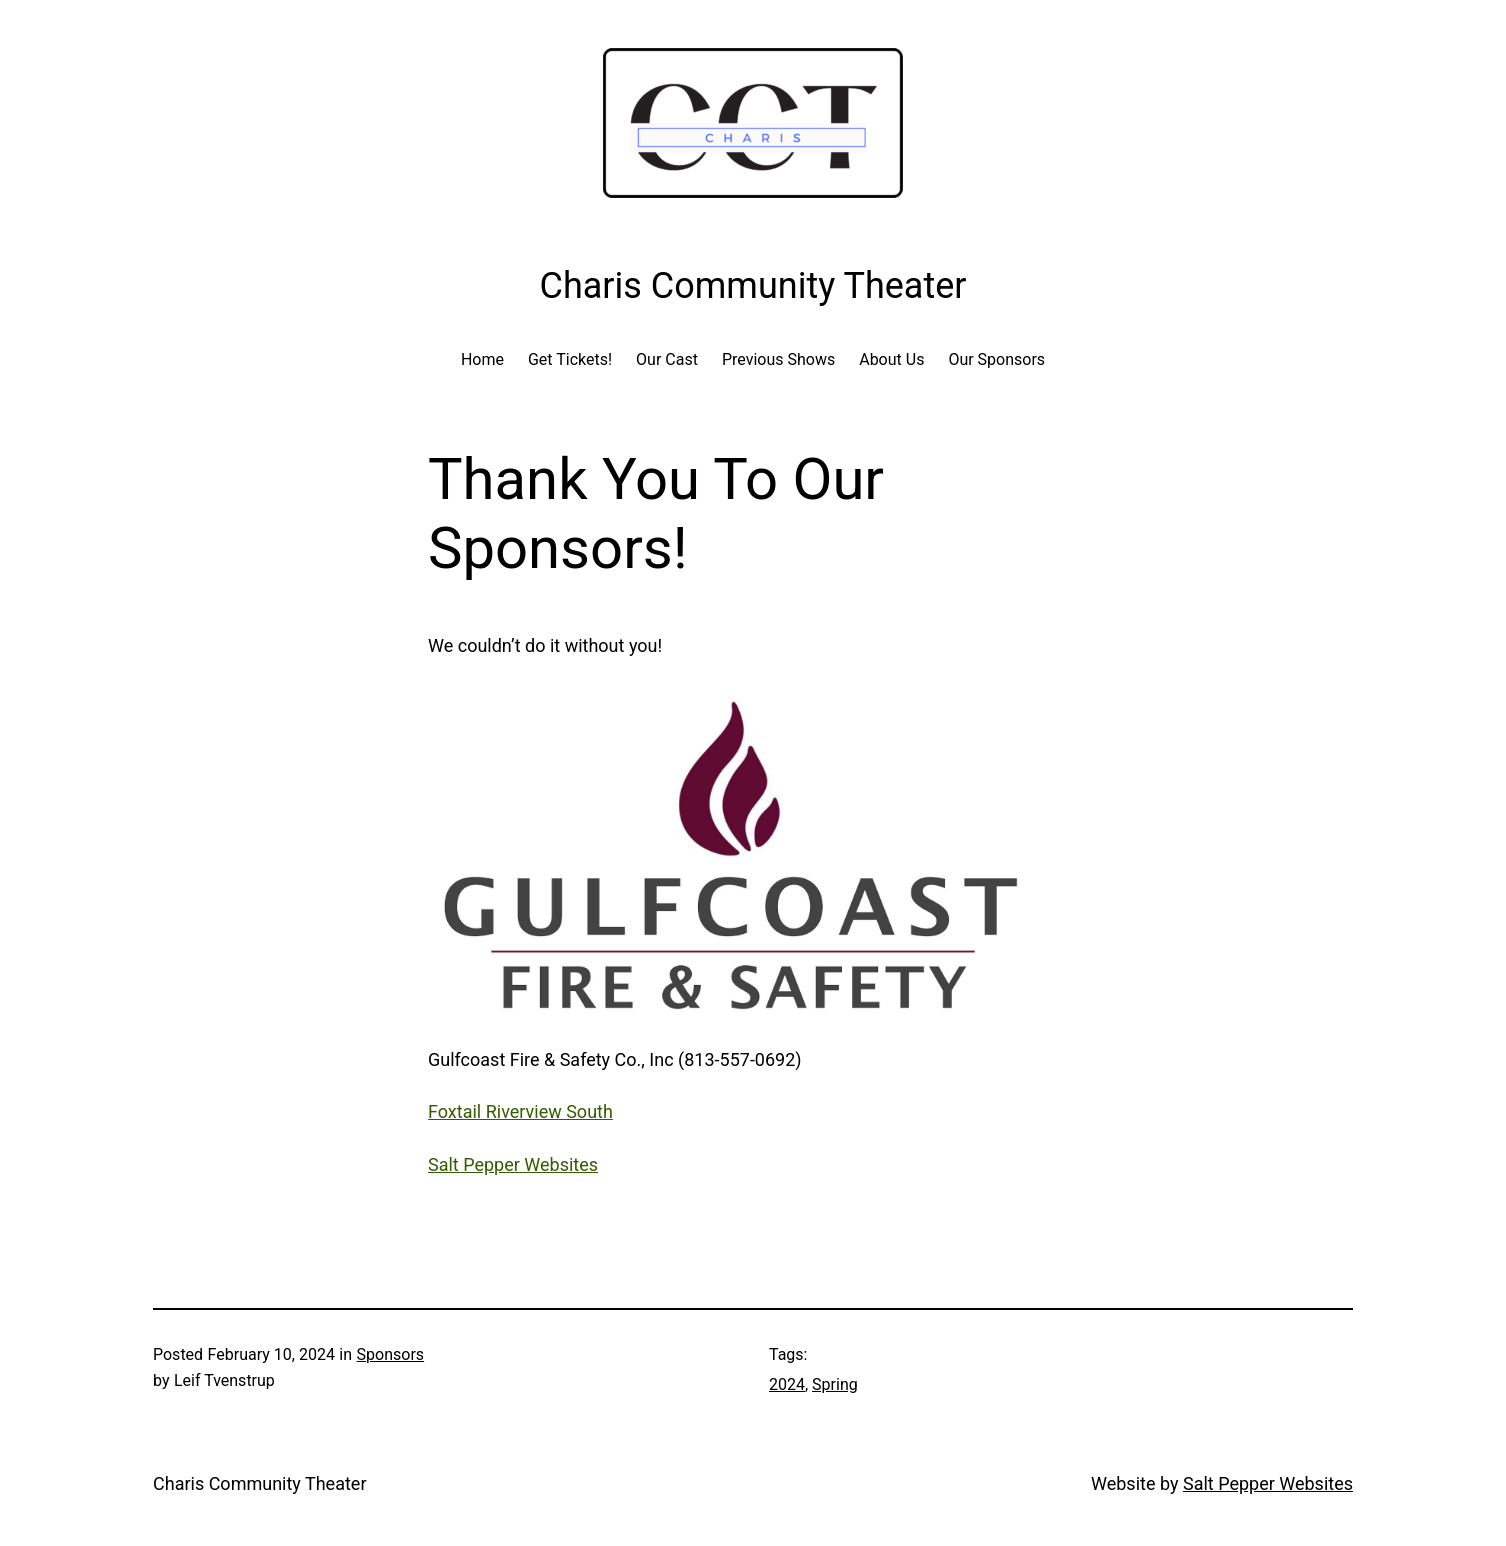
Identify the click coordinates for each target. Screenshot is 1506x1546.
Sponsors (391, 1354)
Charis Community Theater (260, 1483)
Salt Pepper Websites (513, 1164)
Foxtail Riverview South (520, 1111)
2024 (787, 1384)
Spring (835, 1384)
